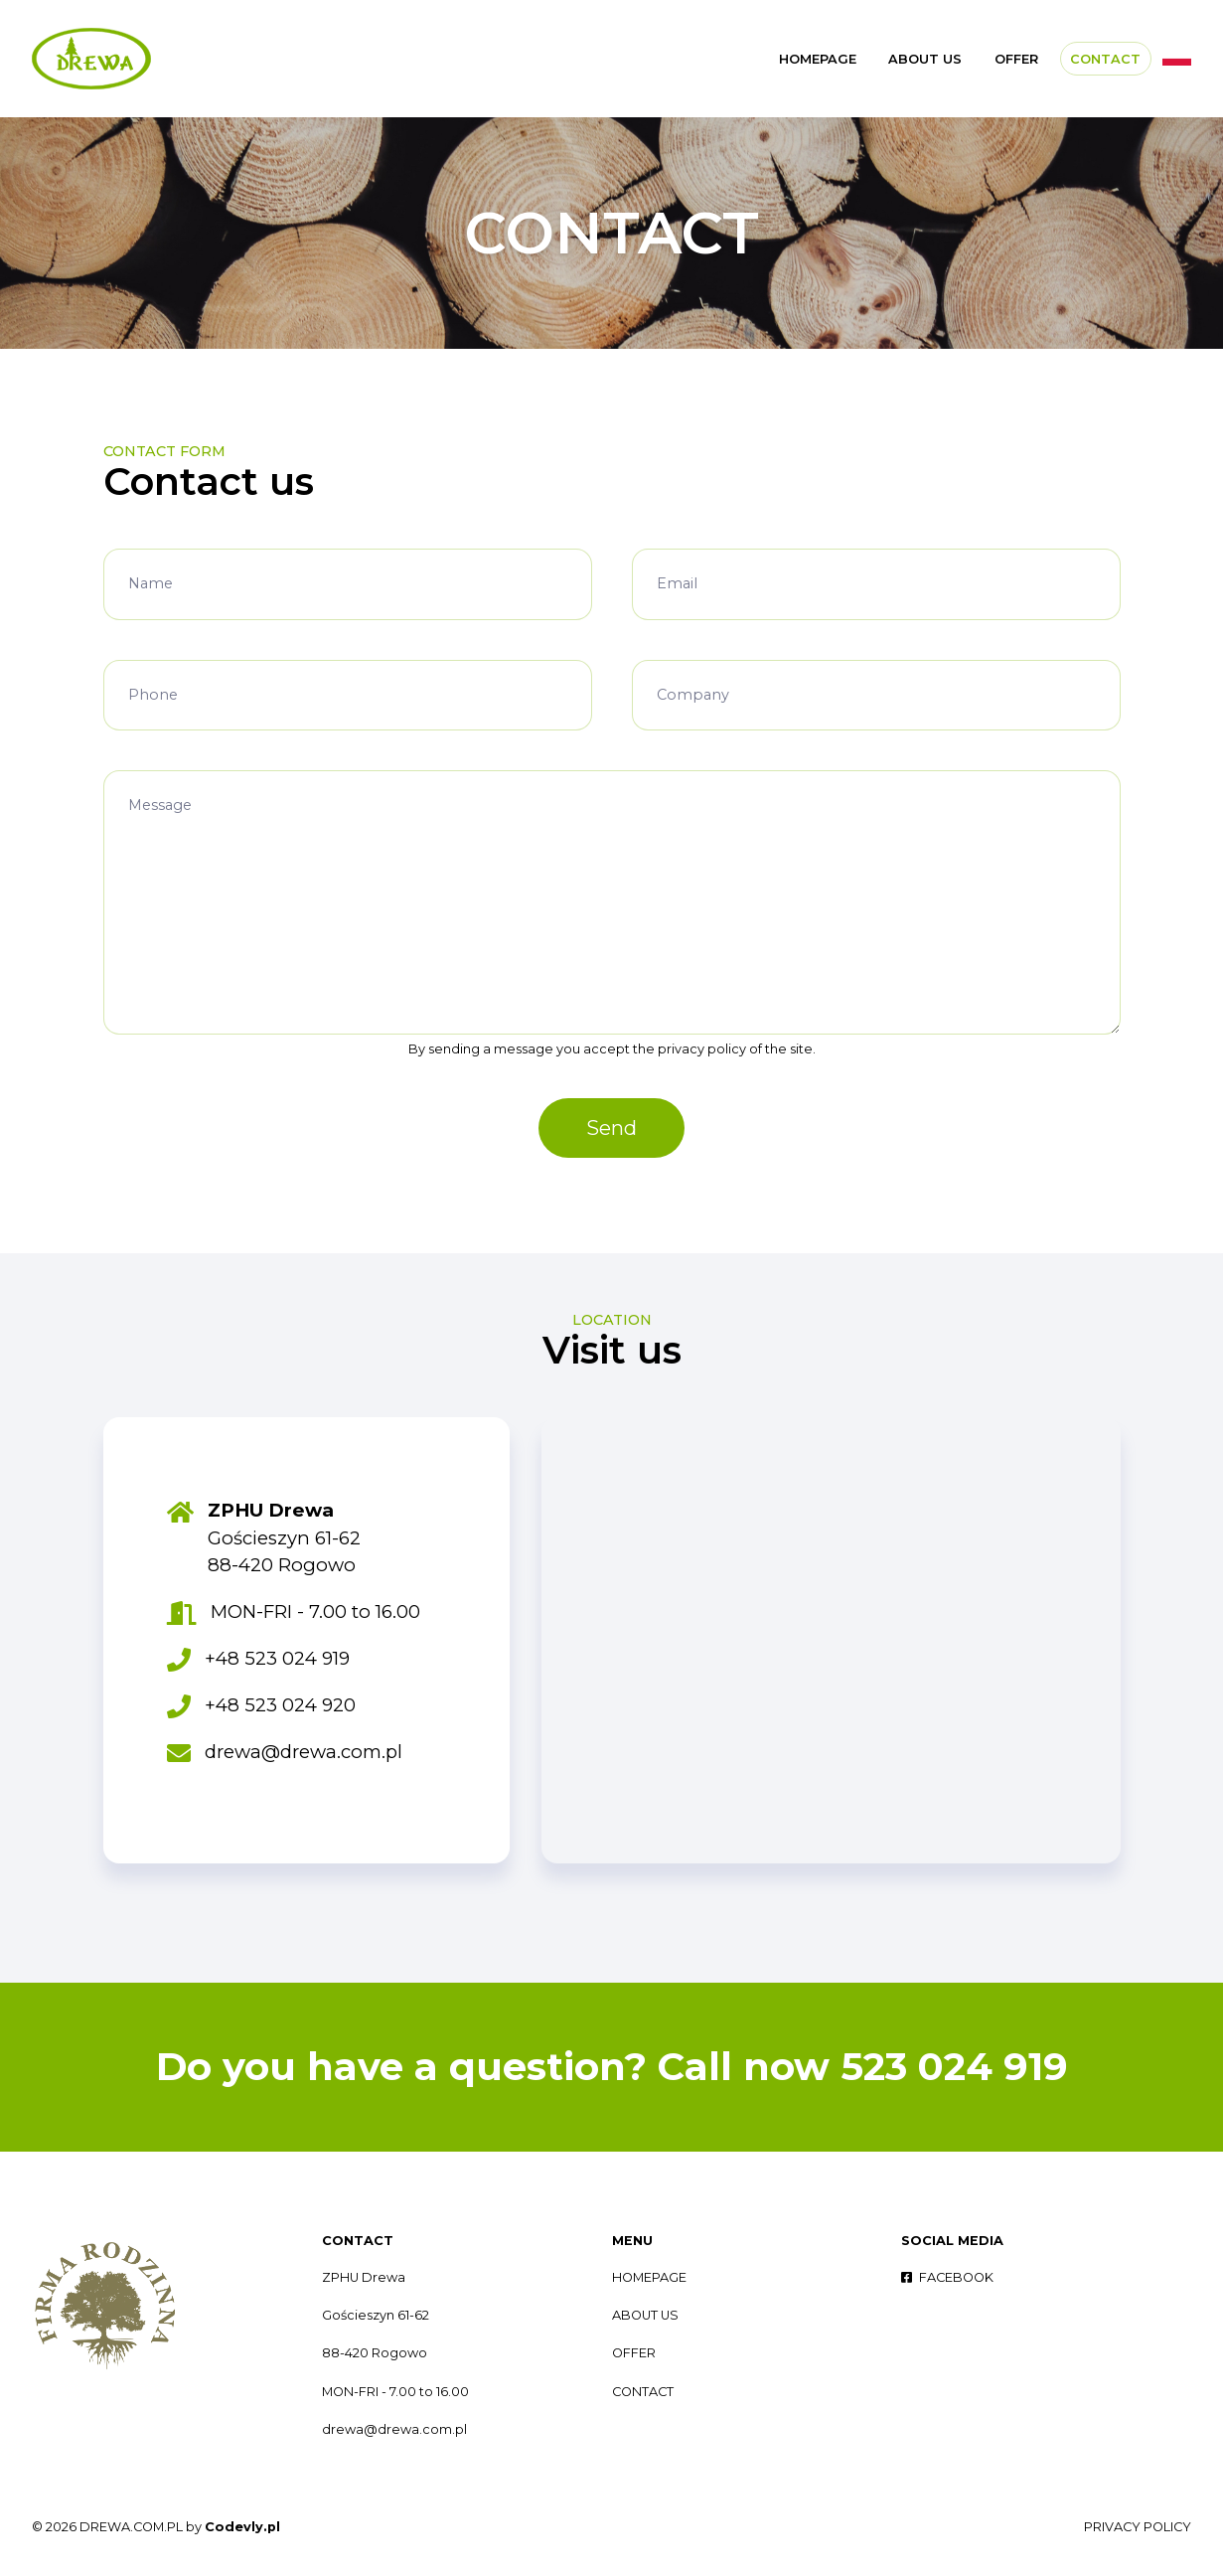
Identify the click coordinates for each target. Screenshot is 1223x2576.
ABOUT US (925, 59)
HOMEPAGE (817, 59)
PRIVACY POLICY (1137, 2526)
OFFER (1016, 59)
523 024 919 (954, 2066)
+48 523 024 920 (280, 1704)
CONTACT (1105, 59)
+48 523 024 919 (277, 1658)
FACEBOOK (947, 2277)
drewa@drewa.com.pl (303, 1751)
